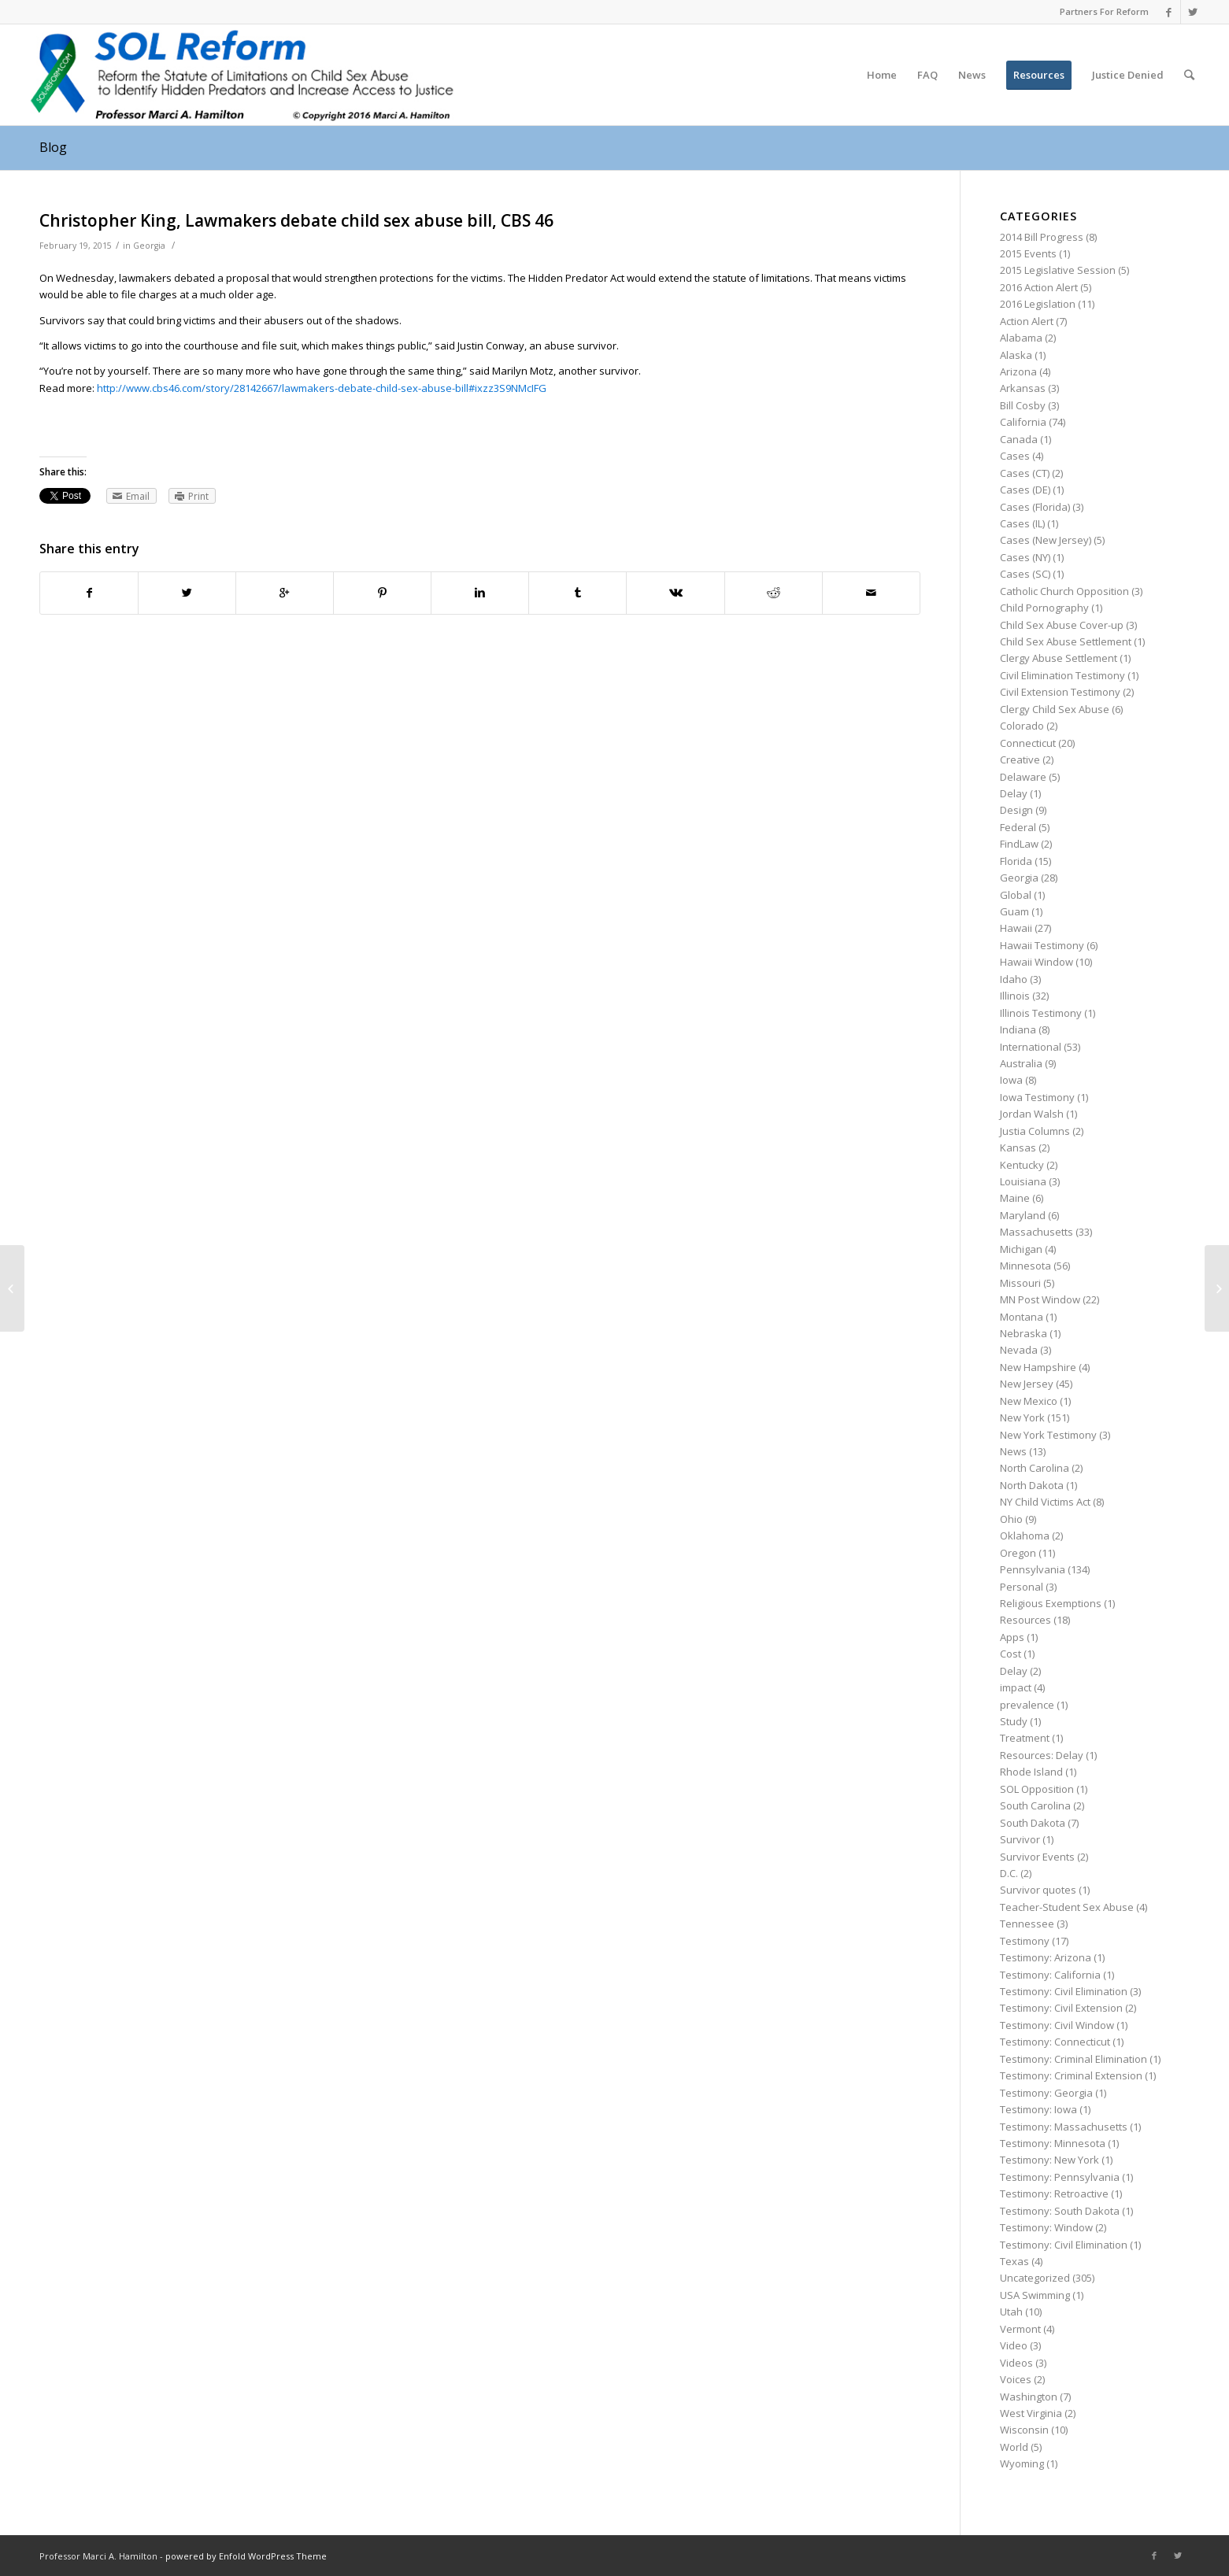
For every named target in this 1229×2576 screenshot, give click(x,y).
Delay (1013, 793)
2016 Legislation (1037, 304)
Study (1013, 1721)
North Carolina (1034, 1468)
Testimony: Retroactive (1054, 2193)
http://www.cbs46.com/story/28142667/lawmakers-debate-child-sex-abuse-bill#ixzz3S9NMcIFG (321, 388)
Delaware (1023, 777)
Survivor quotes (1038, 1890)
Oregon (1018, 1553)
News (1013, 1451)
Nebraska (1023, 1333)
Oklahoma (1024, 1535)
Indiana (1018, 1029)
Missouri (1020, 1283)
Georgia (149, 245)
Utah (1011, 2311)
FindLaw (1019, 844)
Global (1015, 895)
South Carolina (1035, 1805)
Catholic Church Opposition (1064, 591)
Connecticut (1028, 743)
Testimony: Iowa (1038, 2109)
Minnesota (1025, 1265)
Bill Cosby (1023, 405)
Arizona (1018, 371)
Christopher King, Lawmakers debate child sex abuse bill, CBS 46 (296, 220)
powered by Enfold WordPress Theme (246, 2556)
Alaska (1016, 355)
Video (1013, 2345)
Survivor (1020, 1839)
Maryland (1023, 1215)
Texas (1014, 2261)
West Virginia (1031, 2413)
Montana (1021, 1317)
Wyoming (1022, 2463)
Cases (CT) (1024, 473)
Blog (53, 147)
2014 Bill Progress (1041, 237)
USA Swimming (1035, 2295)
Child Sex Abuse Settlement (1065, 641)
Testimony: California (1050, 1975)
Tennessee (1027, 1923)
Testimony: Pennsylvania (1060, 2177)
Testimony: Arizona (1045, 1957)
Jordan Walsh (1032, 1114)
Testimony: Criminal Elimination (1073, 2059)
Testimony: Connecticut (1055, 2042)
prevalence (1027, 1705)
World (1014, 2447)
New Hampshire (1038, 1367)
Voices (1015, 2379)
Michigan (1021, 1249)
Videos (1016, 2363)
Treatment (1024, 1738)
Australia (1021, 1063)
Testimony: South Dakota (1060, 2211)
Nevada (1019, 1350)
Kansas (1018, 1147)
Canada (1019, 439)
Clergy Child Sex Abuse (1054, 709)
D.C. (1009, 1873)
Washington (1028, 2396)
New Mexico (1028, 1401)
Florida (1016, 861)
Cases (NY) (1025, 557)
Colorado (1022, 726)
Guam (1014, 911)
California (1023, 422)
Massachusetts (1036, 1232)
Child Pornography (1044, 608)
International (1030, 1047)
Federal (1018, 827)
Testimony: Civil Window (1057, 2025)
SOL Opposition (1037, 1789)
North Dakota (1032, 1485)
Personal (1021, 1587)
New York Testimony (1048, 1435)
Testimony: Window (1046, 2227)
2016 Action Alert (1039, 287)
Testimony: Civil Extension (1061, 2008)
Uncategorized (1035, 2278)
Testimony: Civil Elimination (1063, 1991)
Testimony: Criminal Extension (1071, 2075)
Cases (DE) (1025, 489)
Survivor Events (1037, 1857)
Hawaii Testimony (1042, 945)
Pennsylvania (1032, 1569)
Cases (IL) (1022, 523)
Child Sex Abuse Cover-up (1061, 625)
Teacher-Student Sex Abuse (1067, 1907)
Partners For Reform (1104, 11)
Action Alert (1026, 321)
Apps (1012, 1637)
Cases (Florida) (1035, 507)
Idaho (1013, 979)
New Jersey (1026, 1384)
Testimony (1024, 1941)
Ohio (1011, 1519)
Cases (1015, 456)
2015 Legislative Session (1058, 270)
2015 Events (1028, 253)
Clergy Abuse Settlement (1058, 658)
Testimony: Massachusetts (1063, 2127)
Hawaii (1016, 928)
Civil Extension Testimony (1060, 692)
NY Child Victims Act (1045, 1502)
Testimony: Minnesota (1052, 2143)
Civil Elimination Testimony (1062, 675)
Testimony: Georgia (1046, 2093)
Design (1016, 810)
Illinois (1015, 996)
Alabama (1021, 338)
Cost (1010, 1653)
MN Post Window (1040, 1299)
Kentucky (1022, 1165)
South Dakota (1032, 1823)
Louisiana (1023, 1181)
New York (1022, 1417)
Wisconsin (1024, 2430)
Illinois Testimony (1041, 1013)
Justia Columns (1035, 1131)
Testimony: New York (1049, 2160)
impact (1015, 1687)
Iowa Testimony (1037, 1097)
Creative (1020, 759)
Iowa (1011, 1080)
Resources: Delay (1041, 1755)
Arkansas (1023, 388)
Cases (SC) (1025, 574)
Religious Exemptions (1050, 1603)
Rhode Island (1031, 1772)
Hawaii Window (1036, 962)
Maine (1015, 1198)
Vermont (1020, 2329)
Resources (1025, 1620)
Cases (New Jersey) (1045, 540)
